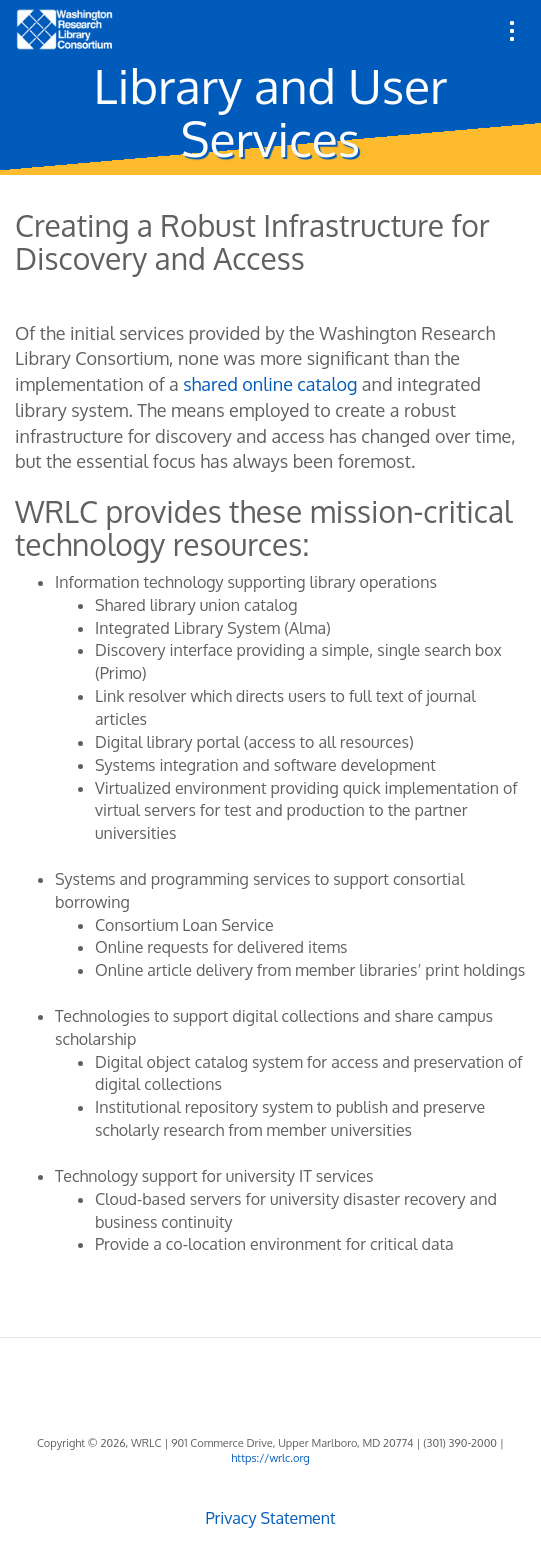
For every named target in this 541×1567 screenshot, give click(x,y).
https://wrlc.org (270, 1458)
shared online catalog (270, 384)
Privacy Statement (270, 1518)
